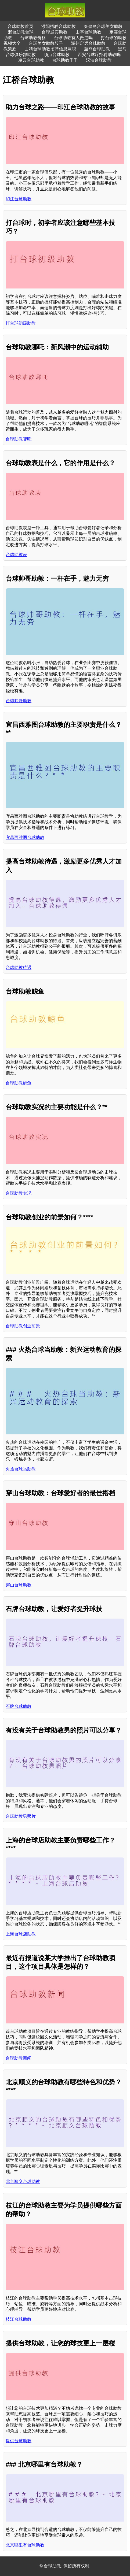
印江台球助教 (18, 199)
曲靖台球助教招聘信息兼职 (50, 49)
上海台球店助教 (21, 1934)
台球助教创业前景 (23, 1326)
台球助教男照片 (21, 1816)
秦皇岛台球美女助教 (103, 26)
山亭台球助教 (88, 32)
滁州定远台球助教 (88, 43)
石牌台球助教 (18, 1706)
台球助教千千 (65, 60)
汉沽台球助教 (99, 60)
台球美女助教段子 (46, 43)
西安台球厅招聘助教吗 (99, 54)
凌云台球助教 (31, 60)
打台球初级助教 (21, 323)
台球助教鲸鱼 (18, 1083)
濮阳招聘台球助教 (58, 26)
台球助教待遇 (18, 967)
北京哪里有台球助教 (25, 2545)
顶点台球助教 (57, 54)
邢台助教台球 (21, 32)
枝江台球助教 (18, 2319)
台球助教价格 (33, 37)
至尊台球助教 (97, 49)
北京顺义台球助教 (23, 2181)
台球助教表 (16, 554)
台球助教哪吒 (18, 439)
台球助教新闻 (18, 2058)
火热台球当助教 (21, 1469)
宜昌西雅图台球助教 (25, 837)
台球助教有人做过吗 (73, 37)
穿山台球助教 (18, 1585)
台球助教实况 (18, 1193)
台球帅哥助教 (18, 700)
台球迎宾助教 (54, 32)
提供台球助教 (18, 2440)
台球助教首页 (20, 26)
